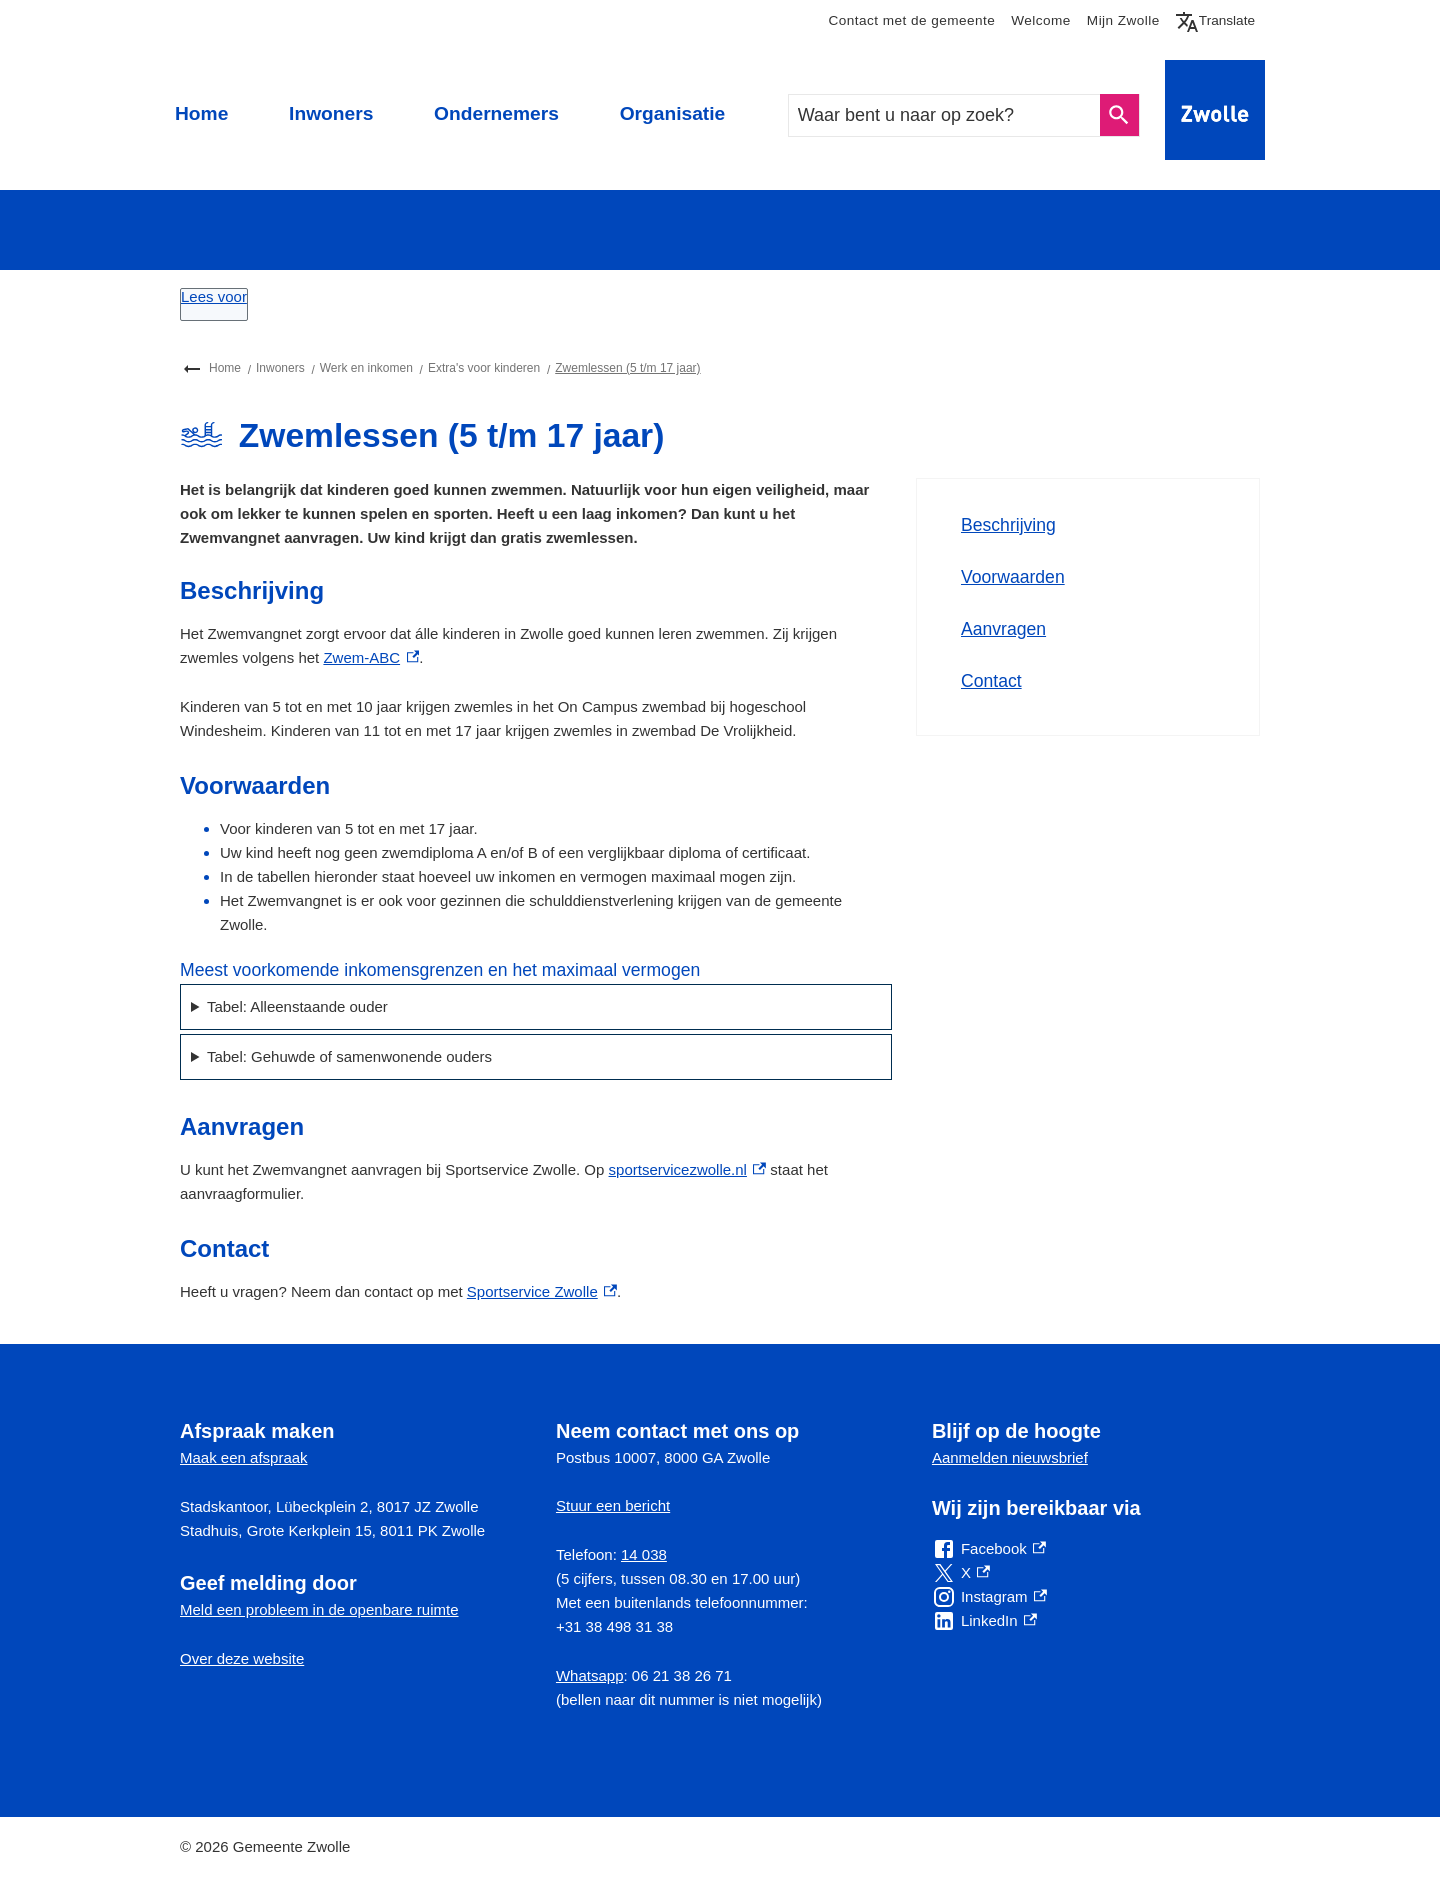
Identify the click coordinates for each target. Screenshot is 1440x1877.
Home (201, 113)
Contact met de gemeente (911, 20)
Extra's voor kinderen (484, 368)
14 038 (644, 1554)
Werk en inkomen (366, 368)
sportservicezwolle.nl (688, 1169)
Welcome (1041, 20)
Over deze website (242, 1658)
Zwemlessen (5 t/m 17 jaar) (627, 368)
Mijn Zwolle (1123, 20)
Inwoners (331, 113)
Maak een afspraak (244, 1457)
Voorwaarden (1013, 577)
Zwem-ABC (371, 657)
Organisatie (673, 113)
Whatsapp (590, 1675)
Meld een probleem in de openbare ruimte (319, 1609)
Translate (1219, 21)
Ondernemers (496, 113)
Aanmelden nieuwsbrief (1010, 1457)
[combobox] (945, 115)
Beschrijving (1008, 525)
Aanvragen (1003, 629)
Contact (991, 681)
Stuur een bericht (613, 1505)
